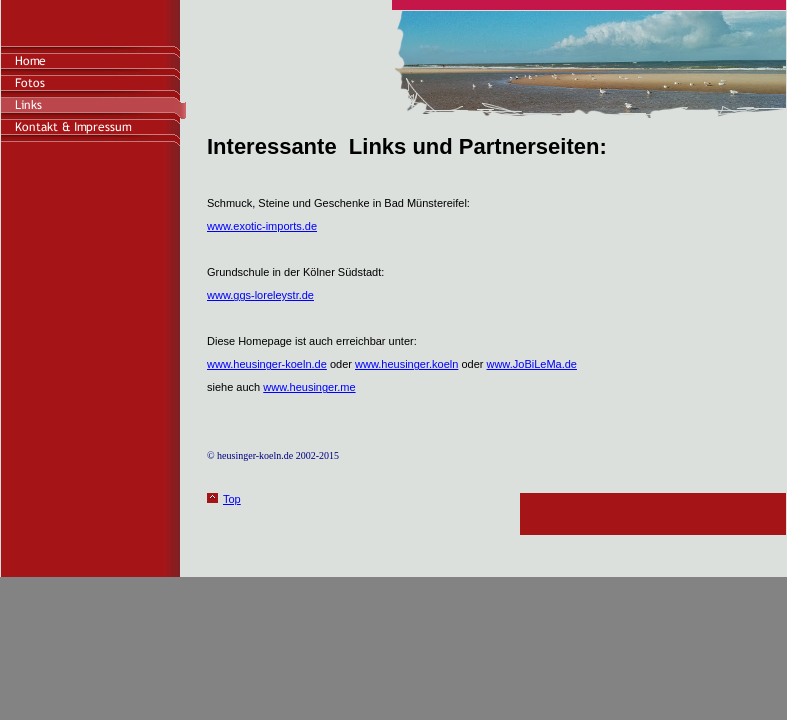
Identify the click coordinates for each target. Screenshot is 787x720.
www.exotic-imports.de (262, 226)
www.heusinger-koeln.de (267, 364)
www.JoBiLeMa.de (531, 364)
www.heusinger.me (309, 387)
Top (232, 499)
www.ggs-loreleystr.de (260, 295)
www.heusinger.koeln (406, 364)
